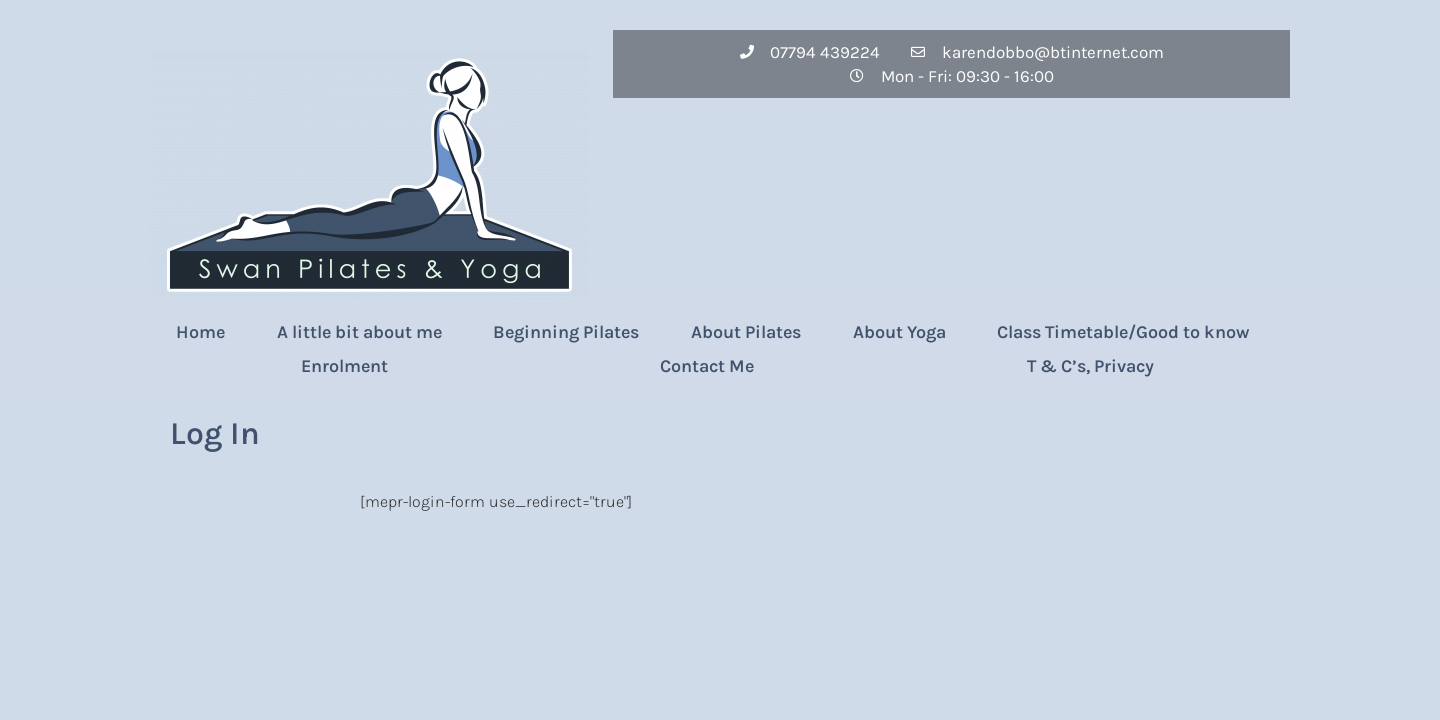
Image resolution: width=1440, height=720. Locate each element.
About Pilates (746, 332)
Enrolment (344, 366)
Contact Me (707, 366)
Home (200, 332)
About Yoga (899, 332)
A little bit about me (359, 332)
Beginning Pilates (566, 332)
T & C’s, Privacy (1090, 366)
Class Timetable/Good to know (1123, 332)
